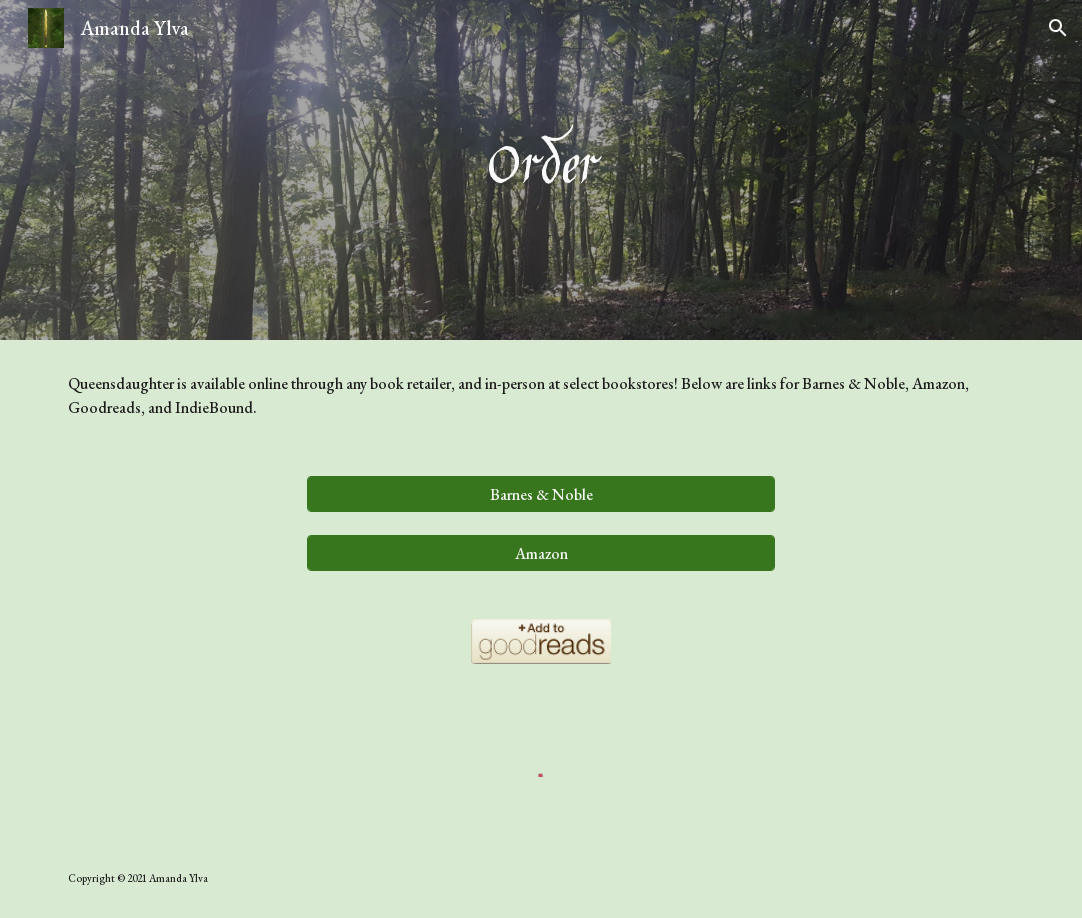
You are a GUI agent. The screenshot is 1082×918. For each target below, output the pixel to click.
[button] (1058, 28)
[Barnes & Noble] (541, 494)
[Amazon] (541, 553)
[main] (541, 170)
